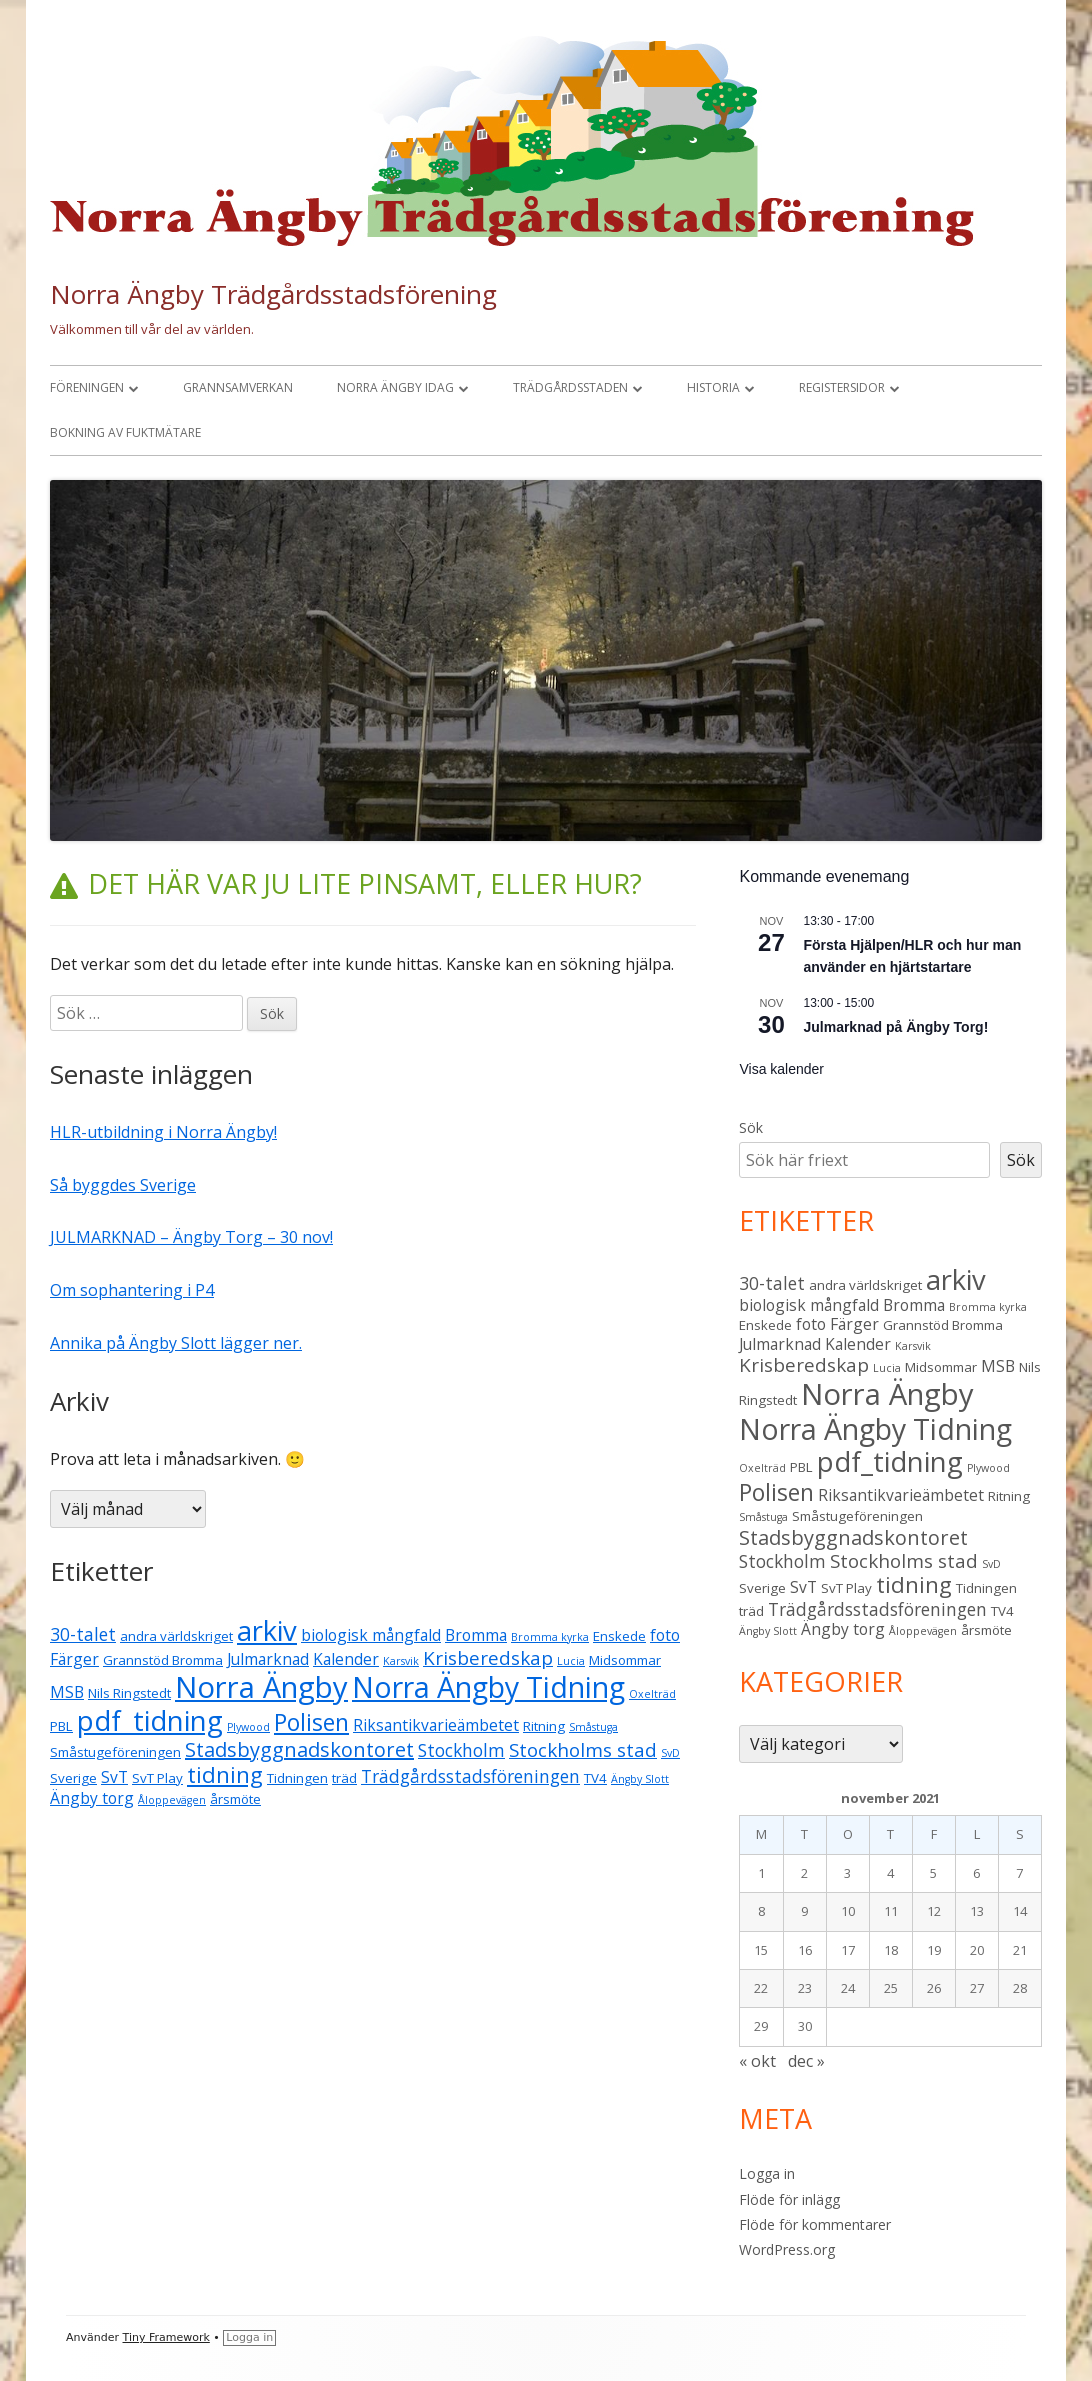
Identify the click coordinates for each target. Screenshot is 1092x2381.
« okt (757, 2061)
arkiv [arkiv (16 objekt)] (267, 1630)
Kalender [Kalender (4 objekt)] (346, 1659)
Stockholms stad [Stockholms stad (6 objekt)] (583, 1750)
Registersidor (842, 387)
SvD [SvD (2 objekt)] (670, 1753)
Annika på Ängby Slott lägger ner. (176, 1343)
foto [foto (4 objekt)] (665, 1635)
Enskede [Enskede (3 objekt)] (619, 1636)
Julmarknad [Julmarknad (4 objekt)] (268, 1659)
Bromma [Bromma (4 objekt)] (476, 1635)
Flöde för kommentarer (815, 2224)
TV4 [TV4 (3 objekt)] (595, 1778)
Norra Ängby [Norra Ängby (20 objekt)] (261, 1687)
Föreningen (87, 387)
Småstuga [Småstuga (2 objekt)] (593, 1727)
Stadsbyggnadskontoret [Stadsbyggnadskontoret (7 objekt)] (299, 1749)
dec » (806, 2061)
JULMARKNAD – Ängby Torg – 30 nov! (191, 1237)
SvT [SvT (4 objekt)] (114, 1777)
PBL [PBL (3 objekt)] (61, 1726)
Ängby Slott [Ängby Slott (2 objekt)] (640, 1779)
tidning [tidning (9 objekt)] (225, 1774)
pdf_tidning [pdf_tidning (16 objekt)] (150, 1720)
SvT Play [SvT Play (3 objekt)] (157, 1778)
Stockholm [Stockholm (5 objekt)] (461, 1750)
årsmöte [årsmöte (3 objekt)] (235, 1799)
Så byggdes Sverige (123, 1185)
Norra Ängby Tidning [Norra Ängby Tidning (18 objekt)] (488, 1687)
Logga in (767, 2173)
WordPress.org (787, 2249)
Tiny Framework (166, 2337)
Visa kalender (781, 1069)
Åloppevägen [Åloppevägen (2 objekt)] (172, 1800)
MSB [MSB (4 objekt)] (67, 1692)
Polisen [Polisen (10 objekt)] (311, 1722)
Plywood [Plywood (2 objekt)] (248, 1727)
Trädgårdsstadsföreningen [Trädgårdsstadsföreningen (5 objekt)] (470, 1776)
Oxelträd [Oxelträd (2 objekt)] (652, 1694)
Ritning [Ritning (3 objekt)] (544, 1726)
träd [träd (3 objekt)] (344, 1778)
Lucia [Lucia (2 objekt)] (571, 1661)
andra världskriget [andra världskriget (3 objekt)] (176, 1636)
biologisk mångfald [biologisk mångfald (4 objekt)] (371, 1635)
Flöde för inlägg (789, 2199)
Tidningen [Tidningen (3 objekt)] (297, 1778)
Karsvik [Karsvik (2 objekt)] (401, 1661)
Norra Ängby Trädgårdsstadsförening (273, 294)
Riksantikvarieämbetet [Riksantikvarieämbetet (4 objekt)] (436, 1725)
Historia (713, 387)
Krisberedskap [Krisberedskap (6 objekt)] (488, 1658)
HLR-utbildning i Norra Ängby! (163, 1132)
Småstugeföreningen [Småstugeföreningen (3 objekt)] (115, 1752)
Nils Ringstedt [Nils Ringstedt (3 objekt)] (129, 1693)
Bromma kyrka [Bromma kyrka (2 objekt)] (550, 1637)
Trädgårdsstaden (570, 387)
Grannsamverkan (238, 387)
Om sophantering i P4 (132, 1290)
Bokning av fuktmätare (125, 432)
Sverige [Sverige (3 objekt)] (73, 1778)
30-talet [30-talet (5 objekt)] (83, 1634)
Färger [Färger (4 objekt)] (74, 1659)
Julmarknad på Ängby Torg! (895, 1027)
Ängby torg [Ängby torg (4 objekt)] (92, 1798)
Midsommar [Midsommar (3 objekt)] (625, 1660)
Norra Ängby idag (395, 387)
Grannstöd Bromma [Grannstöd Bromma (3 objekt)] (163, 1660)
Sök (751, 1127)
